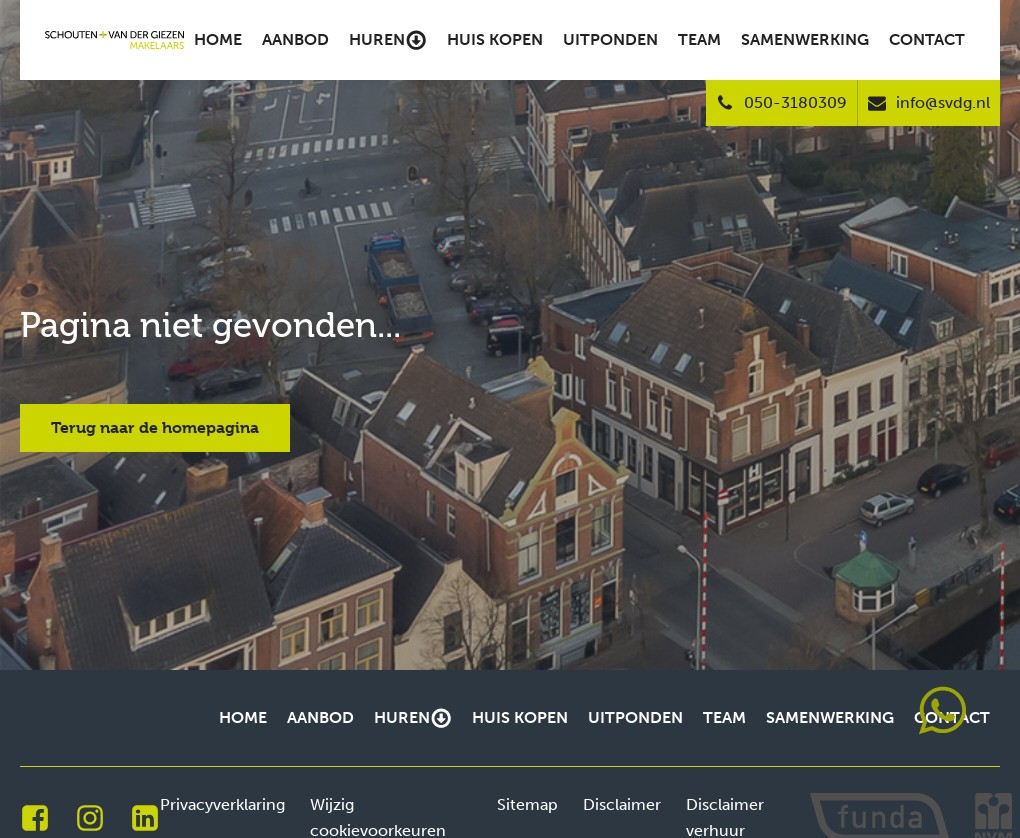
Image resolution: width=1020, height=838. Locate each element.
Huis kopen (495, 39)
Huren (388, 40)
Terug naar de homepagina (155, 427)
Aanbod (295, 39)
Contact (927, 39)
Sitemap (527, 804)
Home (218, 39)
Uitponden (610, 39)
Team (699, 39)
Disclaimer (622, 804)
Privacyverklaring (222, 804)
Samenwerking (805, 39)
